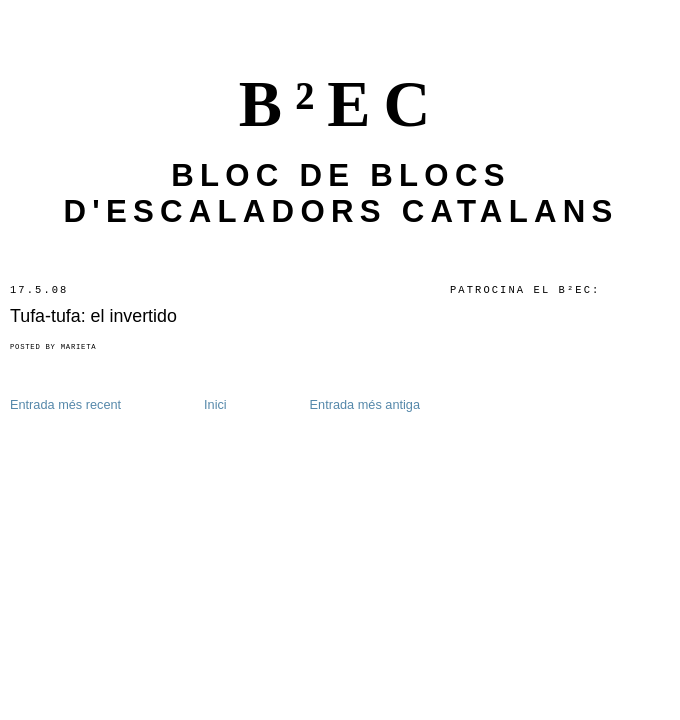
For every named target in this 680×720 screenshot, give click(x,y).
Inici (215, 404)
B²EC (341, 104)
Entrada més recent (65, 404)
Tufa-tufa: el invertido (93, 316)
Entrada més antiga (365, 404)
